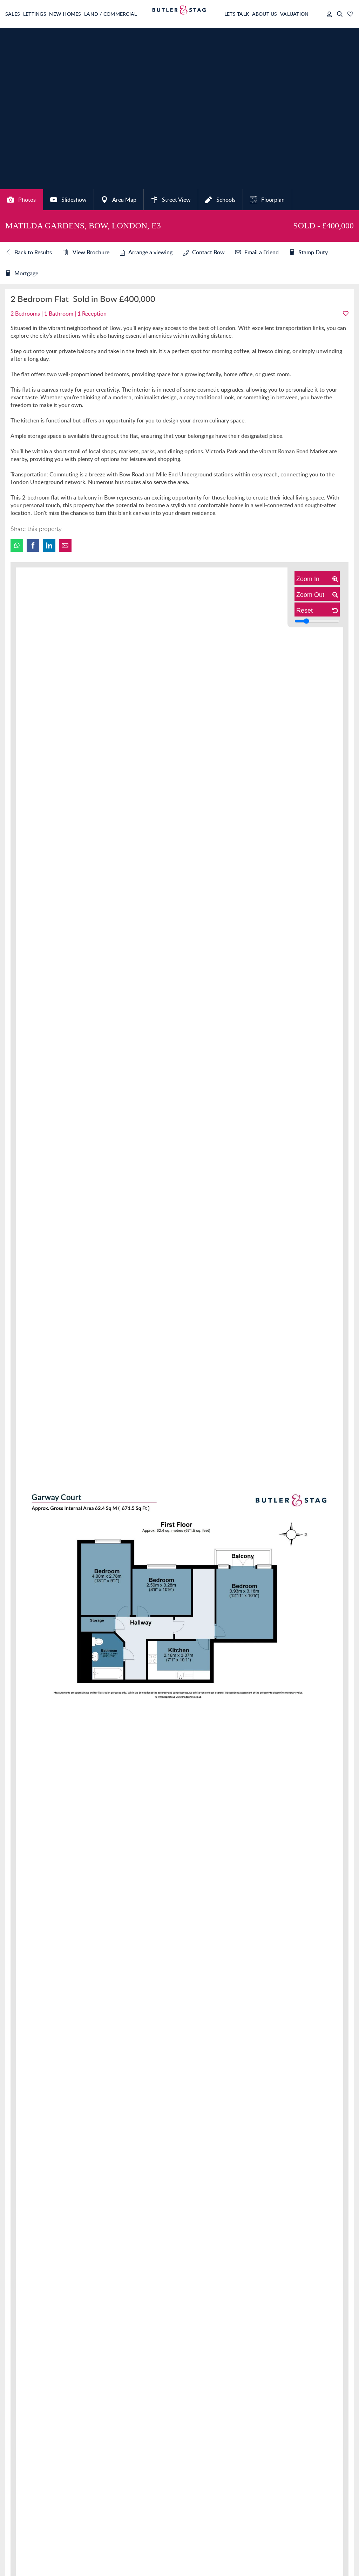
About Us (257, 14)
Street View (171, 199)
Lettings (39, 14)
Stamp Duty (308, 252)
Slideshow (68, 199)
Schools (220, 199)
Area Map (118, 199)
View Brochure (85, 252)
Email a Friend (257, 252)
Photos (21, 199)
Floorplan (267, 199)
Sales (13, 14)
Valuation (291, 14)
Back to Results (28, 252)
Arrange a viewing (146, 252)
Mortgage (21, 273)
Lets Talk (225, 14)
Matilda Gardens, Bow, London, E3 (83, 225)
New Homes (73, 14)
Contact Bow (204, 252)
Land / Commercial (123, 14)
